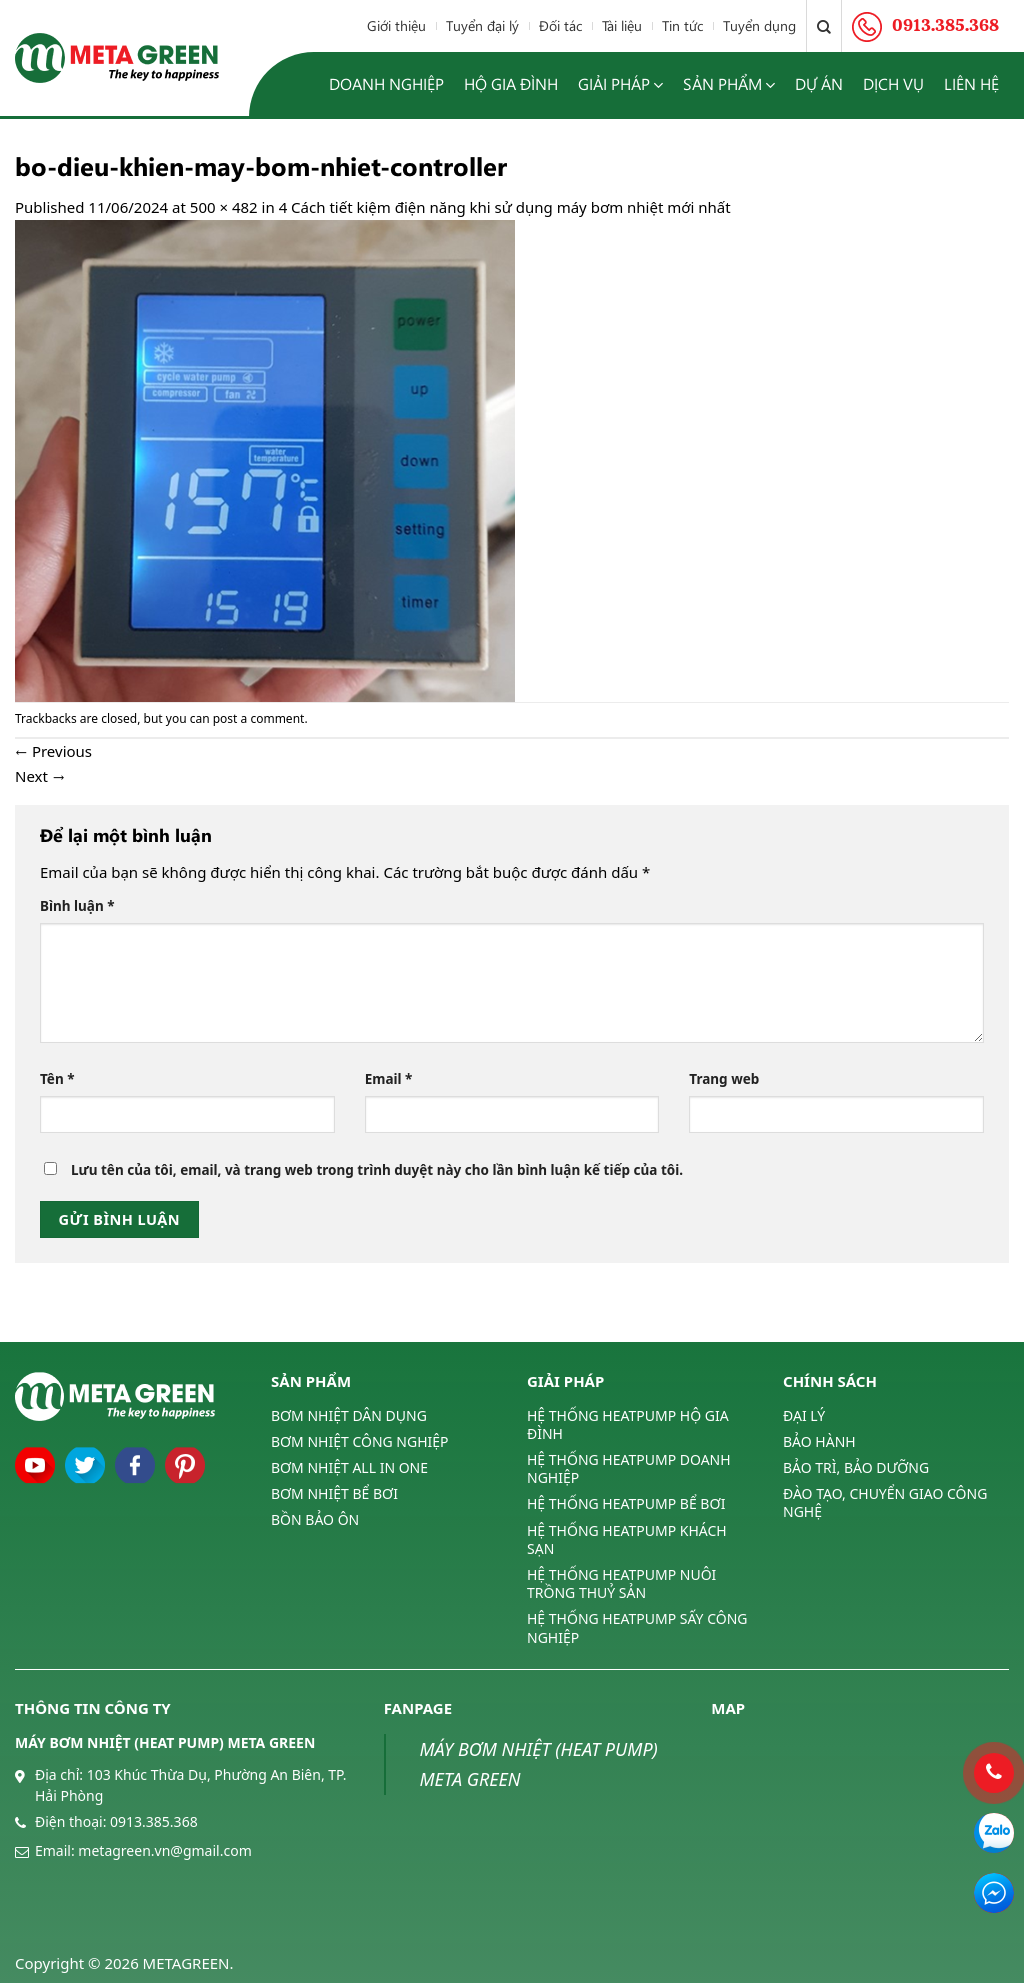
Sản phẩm (729, 84)
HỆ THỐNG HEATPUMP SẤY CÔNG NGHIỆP (637, 1627)
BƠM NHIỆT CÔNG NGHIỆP (360, 1441)
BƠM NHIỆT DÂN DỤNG (349, 1416)
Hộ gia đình (511, 83)
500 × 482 (224, 207)
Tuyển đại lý (482, 25)
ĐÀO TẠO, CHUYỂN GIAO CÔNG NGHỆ (885, 1502)
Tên (57, 1079)
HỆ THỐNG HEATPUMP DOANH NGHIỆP (629, 1468)
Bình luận (77, 906)
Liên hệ (971, 83)
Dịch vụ (893, 83)
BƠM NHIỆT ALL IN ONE (349, 1467)
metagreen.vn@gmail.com (164, 1850)
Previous (53, 751)
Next (40, 776)
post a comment (259, 718)
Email (389, 1079)
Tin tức (682, 25)
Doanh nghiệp (386, 83)
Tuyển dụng (759, 25)
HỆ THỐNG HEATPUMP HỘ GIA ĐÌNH (628, 1425)
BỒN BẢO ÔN (315, 1519)
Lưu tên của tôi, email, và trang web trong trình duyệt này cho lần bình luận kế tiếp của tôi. (377, 1170)
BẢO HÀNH (819, 1441)
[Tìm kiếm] (824, 26)
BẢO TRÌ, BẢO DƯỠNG (856, 1467)
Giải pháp (620, 84)
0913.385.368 (154, 1821)
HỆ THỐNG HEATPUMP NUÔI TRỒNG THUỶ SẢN (621, 1583)
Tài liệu (622, 25)
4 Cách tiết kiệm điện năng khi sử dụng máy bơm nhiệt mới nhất (505, 207)
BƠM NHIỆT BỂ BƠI (334, 1493)
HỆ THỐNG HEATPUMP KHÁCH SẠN (627, 1539)
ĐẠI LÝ (804, 1416)
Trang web (724, 1079)
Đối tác (560, 25)
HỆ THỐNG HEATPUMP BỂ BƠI (626, 1503)
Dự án (819, 83)
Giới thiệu (396, 25)
